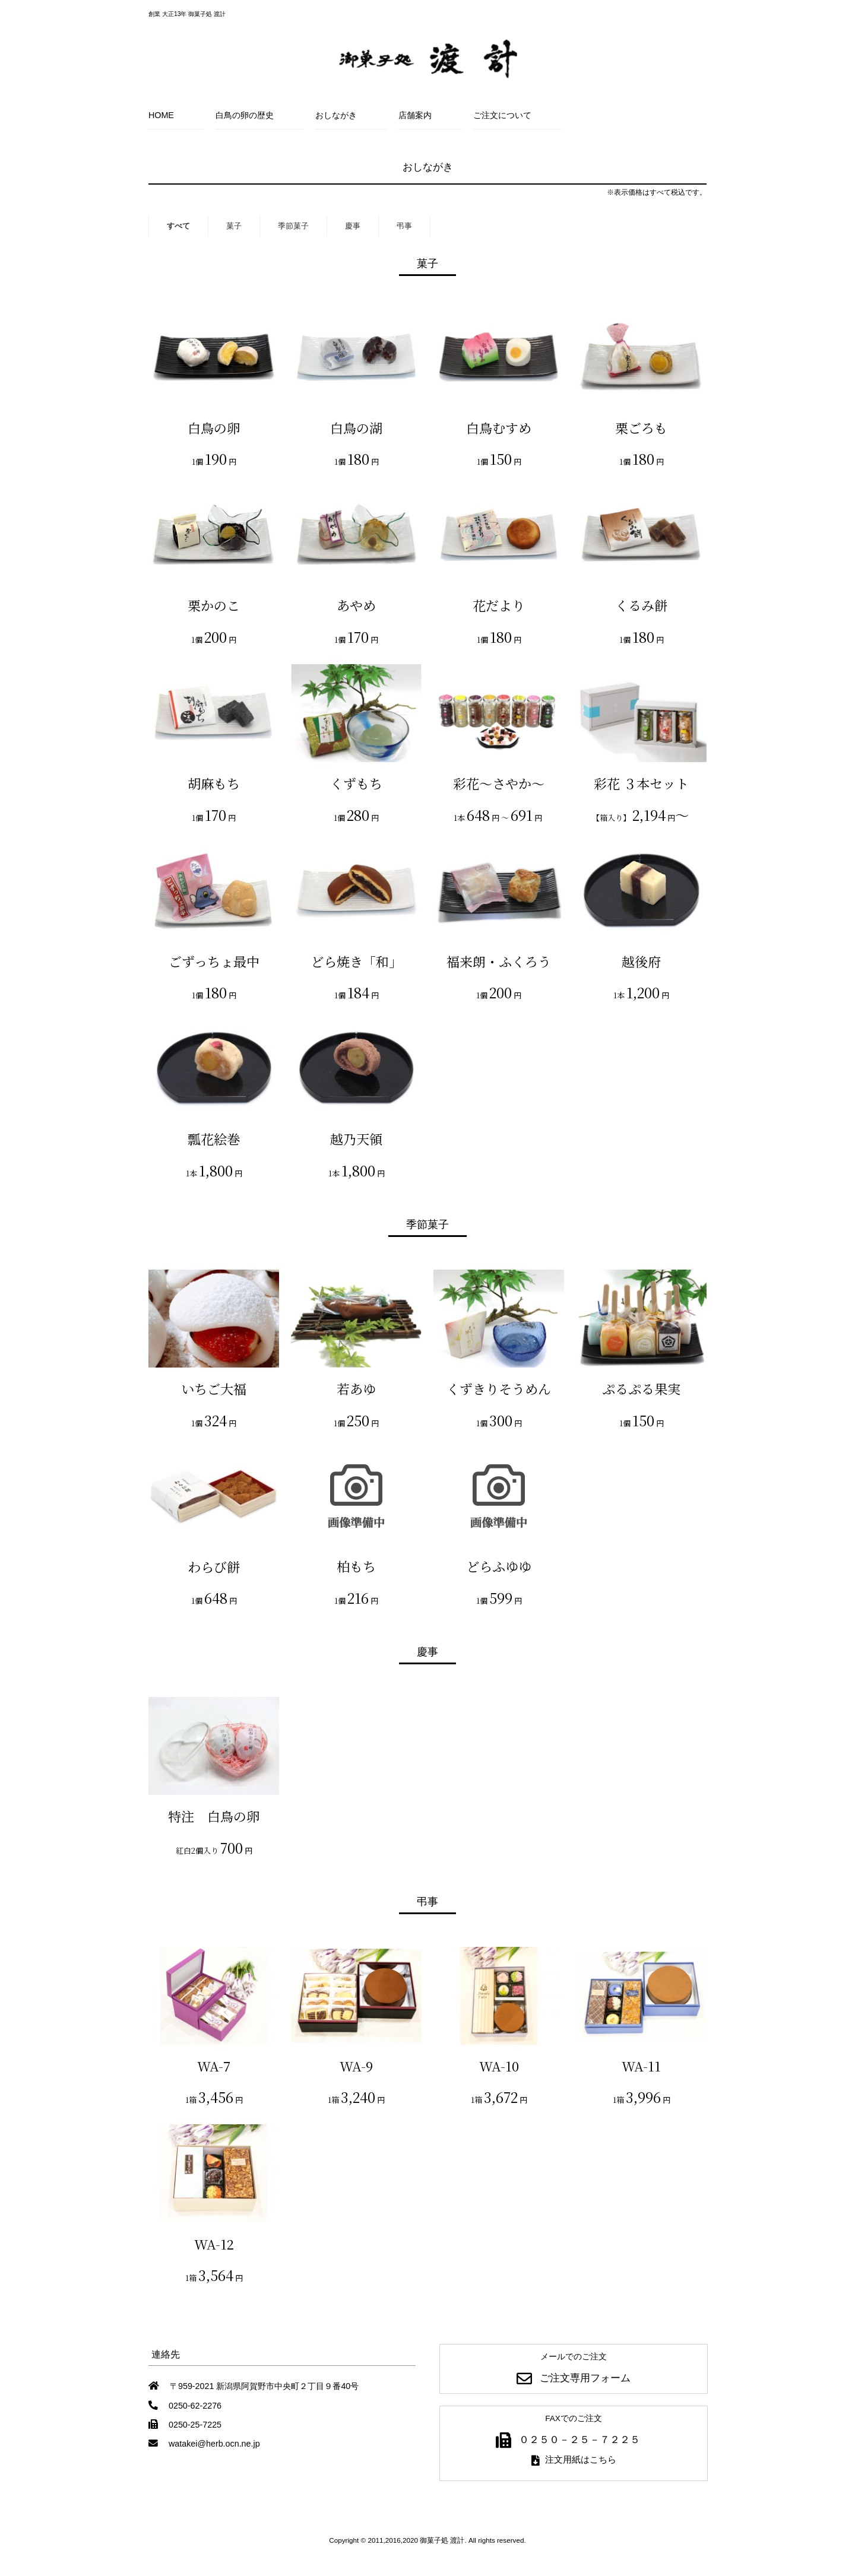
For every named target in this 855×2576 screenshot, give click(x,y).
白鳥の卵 (214, 427)
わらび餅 (214, 1566)
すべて (178, 225)
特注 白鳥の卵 (213, 1816)
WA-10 (499, 2066)
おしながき (336, 115)
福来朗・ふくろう (498, 961)
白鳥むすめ (498, 427)
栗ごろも (641, 427)
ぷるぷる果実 (641, 1388)
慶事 (352, 225)
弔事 (404, 225)
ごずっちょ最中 (214, 961)
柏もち (356, 1566)
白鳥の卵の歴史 (245, 115)
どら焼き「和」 (356, 961)
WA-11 (641, 2066)
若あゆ (356, 1388)
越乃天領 (356, 1139)
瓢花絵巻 (214, 1139)
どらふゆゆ (498, 1566)
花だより (499, 605)
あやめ (356, 605)
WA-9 (356, 2066)
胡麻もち (214, 783)
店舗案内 (415, 115)
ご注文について (502, 115)
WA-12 (214, 2244)
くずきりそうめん (498, 1388)
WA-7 (213, 2066)
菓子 (234, 225)
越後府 (641, 961)
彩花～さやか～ (498, 783)
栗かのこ (214, 605)
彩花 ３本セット (641, 783)
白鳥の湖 (356, 427)
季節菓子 (293, 225)
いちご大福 (213, 1388)
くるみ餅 (641, 605)
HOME (161, 115)
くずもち (356, 783)
